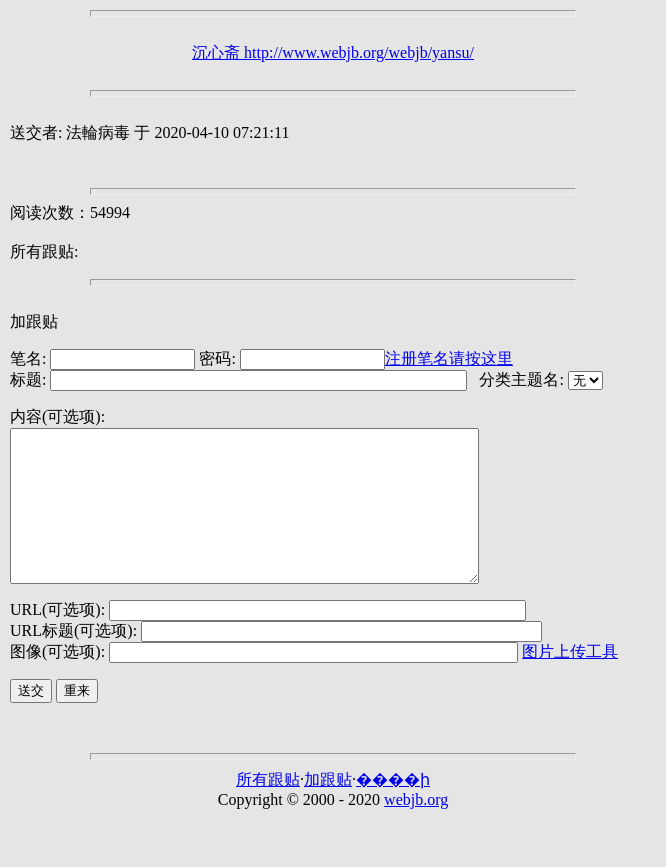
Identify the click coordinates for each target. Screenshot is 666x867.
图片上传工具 (570, 681)
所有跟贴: (44, 251)
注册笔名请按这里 (449, 358)
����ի (393, 809)
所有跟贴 (268, 809)
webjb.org (416, 829)
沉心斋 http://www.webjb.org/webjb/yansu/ (333, 52)
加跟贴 (34, 321)
